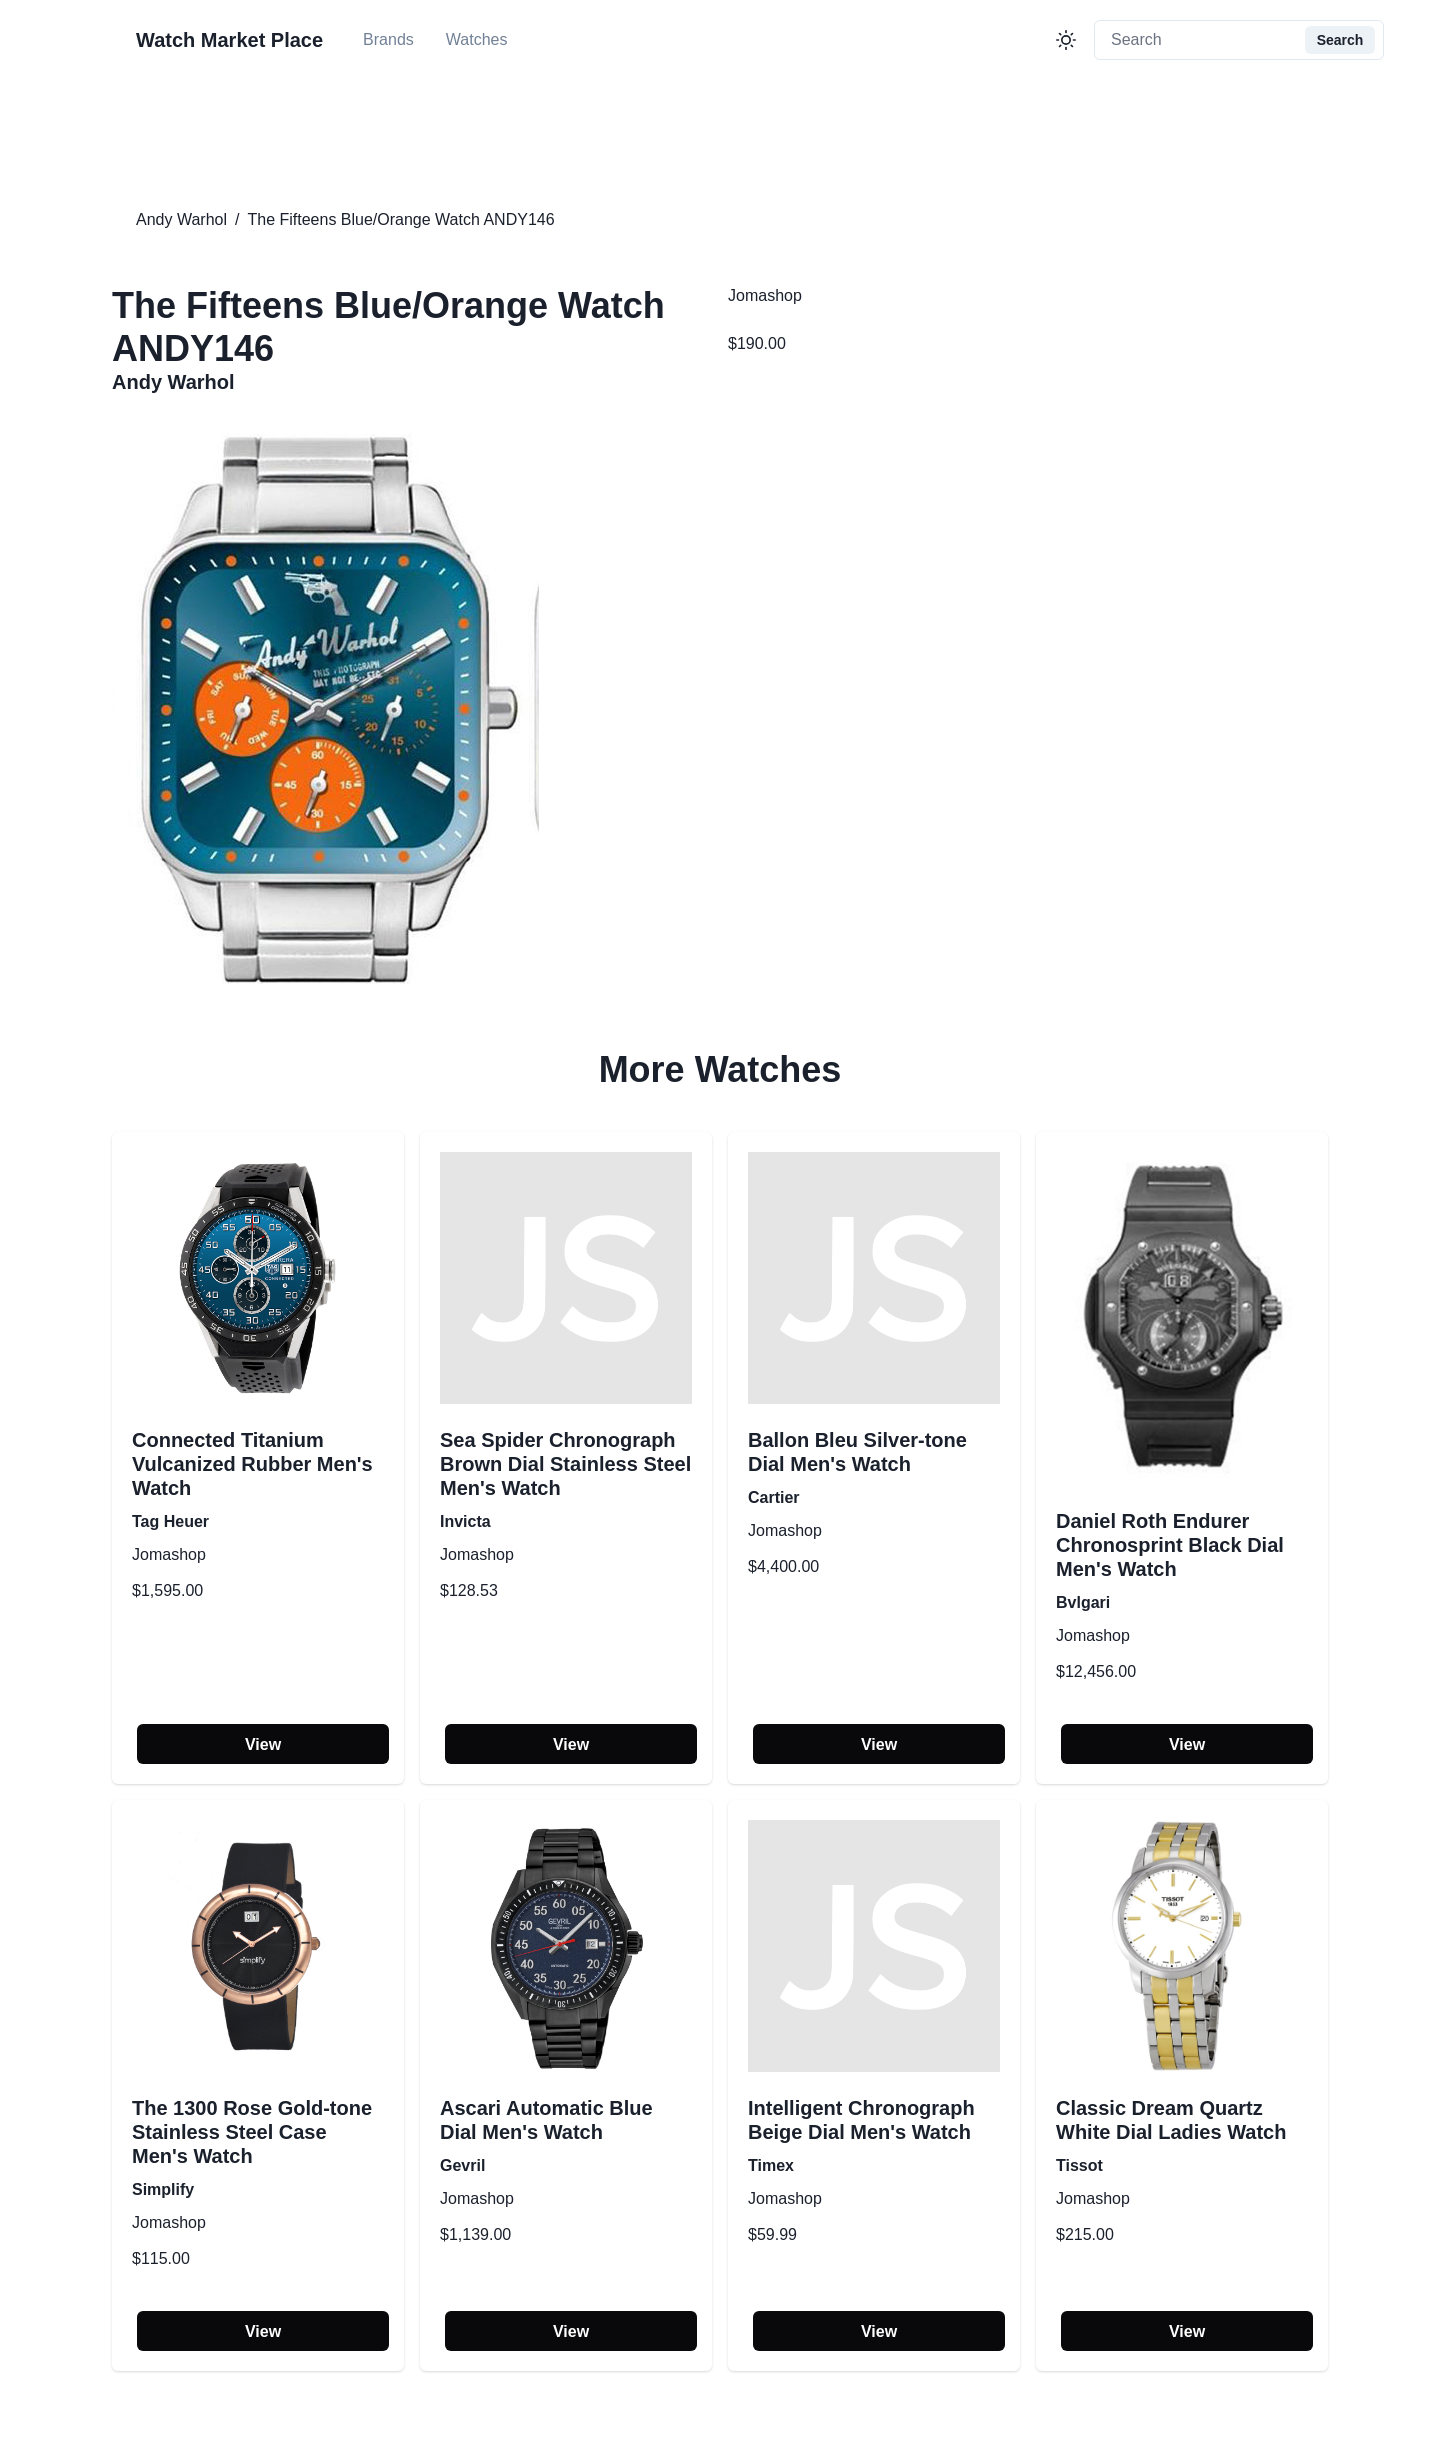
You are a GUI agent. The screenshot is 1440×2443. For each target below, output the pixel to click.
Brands (388, 39)
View (263, 1744)
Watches (477, 39)
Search (1340, 40)
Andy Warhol (181, 219)
